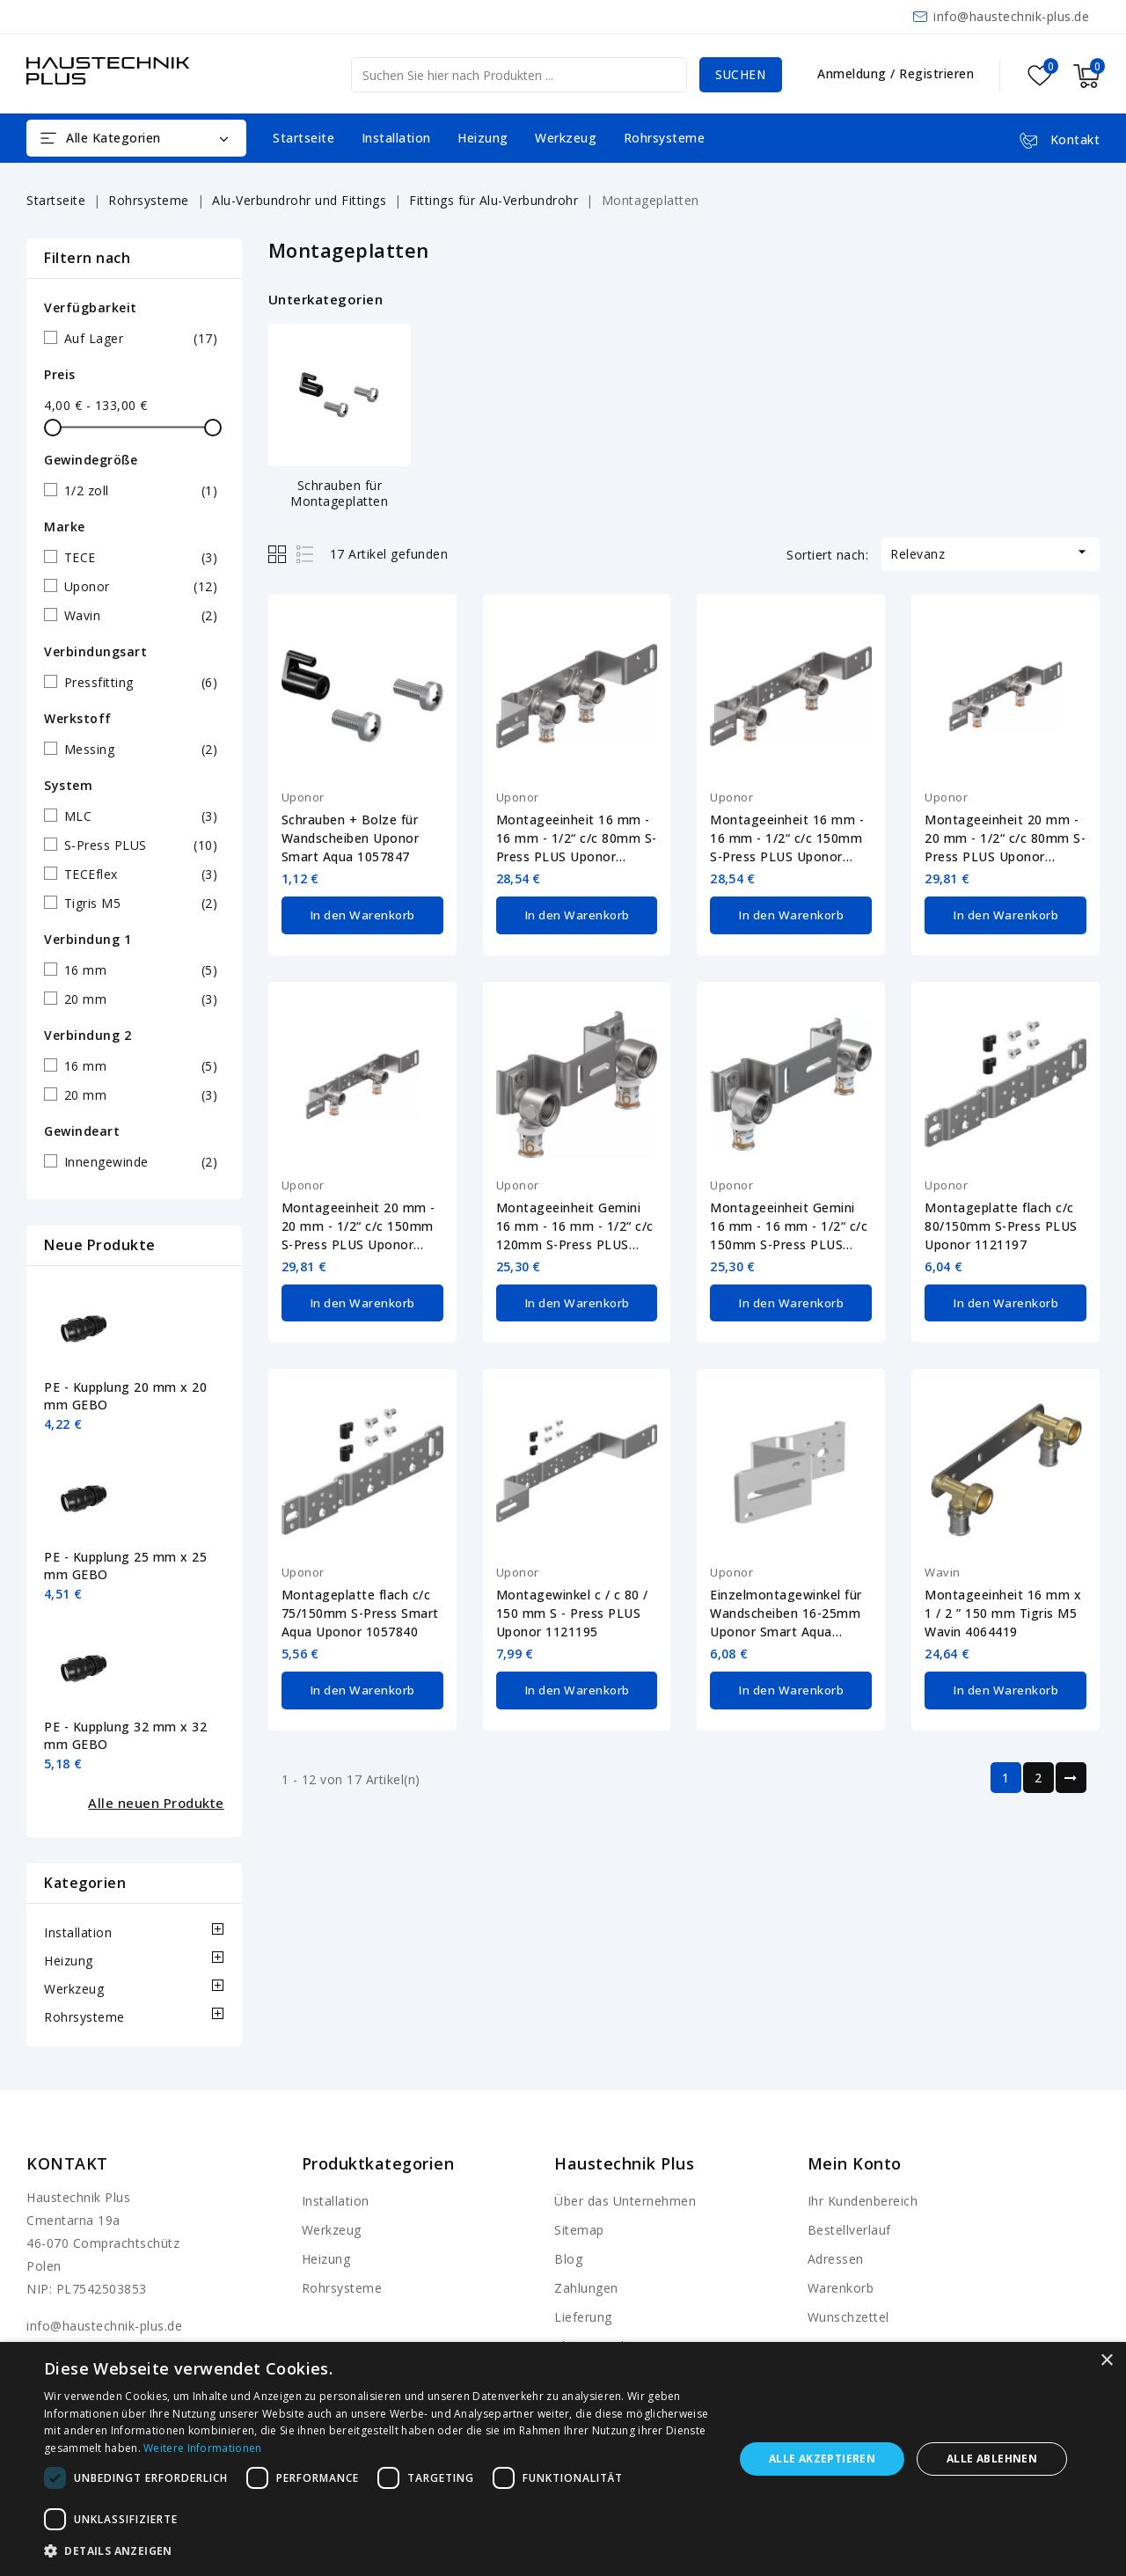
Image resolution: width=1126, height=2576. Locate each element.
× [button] (1106, 2360)
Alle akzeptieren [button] (822, 2458)
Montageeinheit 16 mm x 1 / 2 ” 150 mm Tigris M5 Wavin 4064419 (1003, 1609)
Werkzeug (565, 137)
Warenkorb (841, 2288)
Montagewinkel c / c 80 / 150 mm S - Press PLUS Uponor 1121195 (572, 1609)
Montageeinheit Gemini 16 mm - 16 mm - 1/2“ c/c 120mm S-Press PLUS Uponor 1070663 (575, 1224)
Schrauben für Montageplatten (339, 493)
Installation (396, 137)
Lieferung (583, 2317)
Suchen (738, 74)
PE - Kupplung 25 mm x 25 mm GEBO (125, 1565)
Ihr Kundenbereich (863, 2200)
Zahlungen (586, 2288)
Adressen (836, 2258)
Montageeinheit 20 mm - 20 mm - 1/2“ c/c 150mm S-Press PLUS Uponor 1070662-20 (358, 1224)
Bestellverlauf (849, 2229)
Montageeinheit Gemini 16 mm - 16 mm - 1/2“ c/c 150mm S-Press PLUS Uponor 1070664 (788, 1224)
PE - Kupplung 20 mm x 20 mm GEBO (125, 1396)
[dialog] (563, 2459)
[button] (378, 2551)
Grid (279, 554)
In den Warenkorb (362, 913)
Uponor (303, 797)
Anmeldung (853, 73)
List (306, 554)
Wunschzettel (848, 2317)
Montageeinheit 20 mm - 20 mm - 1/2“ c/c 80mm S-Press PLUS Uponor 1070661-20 (1005, 838)
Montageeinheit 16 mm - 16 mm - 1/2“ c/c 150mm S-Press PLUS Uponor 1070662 (787, 838)
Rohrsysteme (665, 137)
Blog (568, 2258)
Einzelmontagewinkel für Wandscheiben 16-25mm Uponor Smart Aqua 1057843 (786, 1610)
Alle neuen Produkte (156, 1802)
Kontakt (67, 2163)
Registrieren (936, 73)
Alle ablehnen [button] (992, 2458)
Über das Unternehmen (625, 2200)
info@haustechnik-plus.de (1011, 16)
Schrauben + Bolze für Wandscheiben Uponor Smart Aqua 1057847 (351, 838)
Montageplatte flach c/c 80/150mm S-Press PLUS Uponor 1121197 (1001, 1224)
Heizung (482, 137)
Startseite (303, 137)
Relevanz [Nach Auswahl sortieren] (990, 552)
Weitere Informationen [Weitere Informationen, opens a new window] (202, 2448)
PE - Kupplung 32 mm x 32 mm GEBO (125, 1735)
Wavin (943, 1569)
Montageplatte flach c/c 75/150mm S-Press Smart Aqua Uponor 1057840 (360, 1609)
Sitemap (579, 2229)
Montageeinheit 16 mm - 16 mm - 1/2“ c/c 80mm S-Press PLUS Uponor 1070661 (576, 838)
